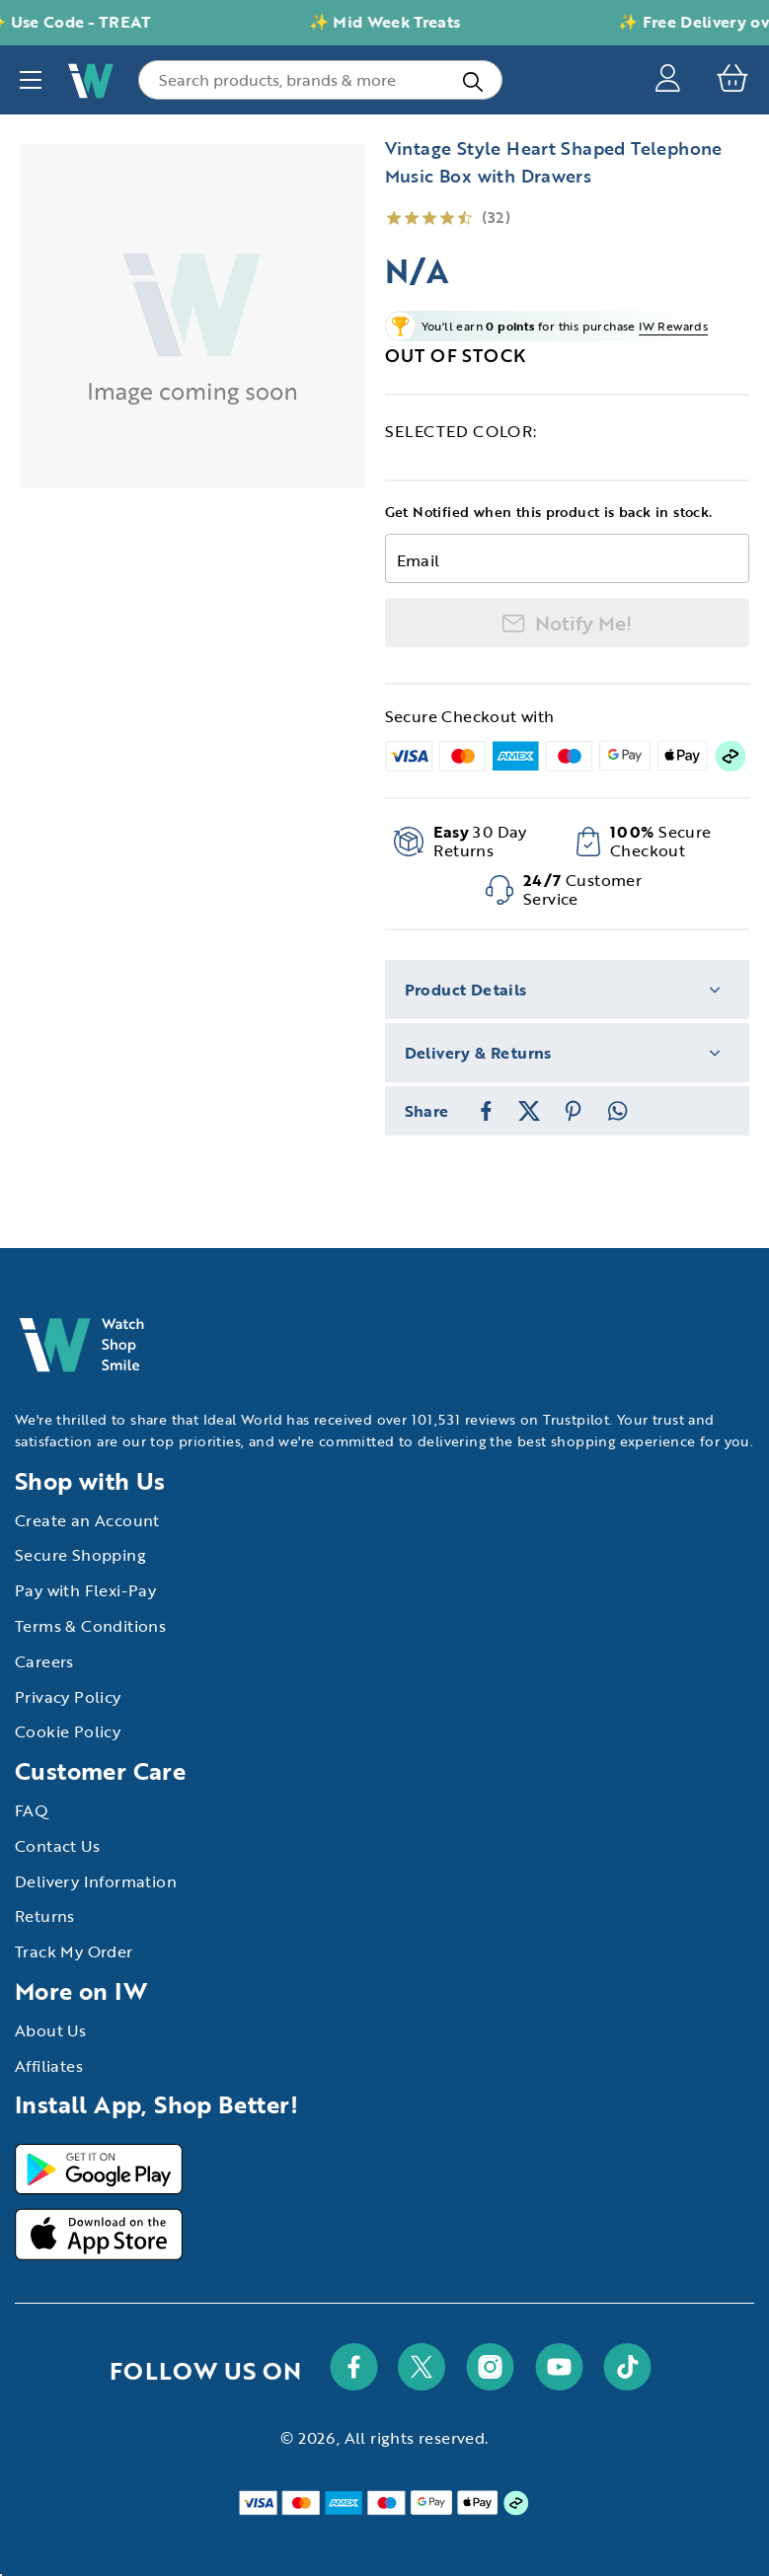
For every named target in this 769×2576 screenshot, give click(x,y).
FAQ (31, 1810)
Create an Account (87, 1520)
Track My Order (74, 1951)
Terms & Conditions (90, 1626)
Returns (45, 1916)
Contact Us (57, 1846)
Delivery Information (96, 1881)
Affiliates (49, 2066)
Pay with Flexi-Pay (85, 1590)
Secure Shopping (80, 1555)
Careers (44, 1661)
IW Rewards (673, 325)
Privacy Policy (68, 1697)
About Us (50, 2030)
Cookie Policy (67, 1731)
